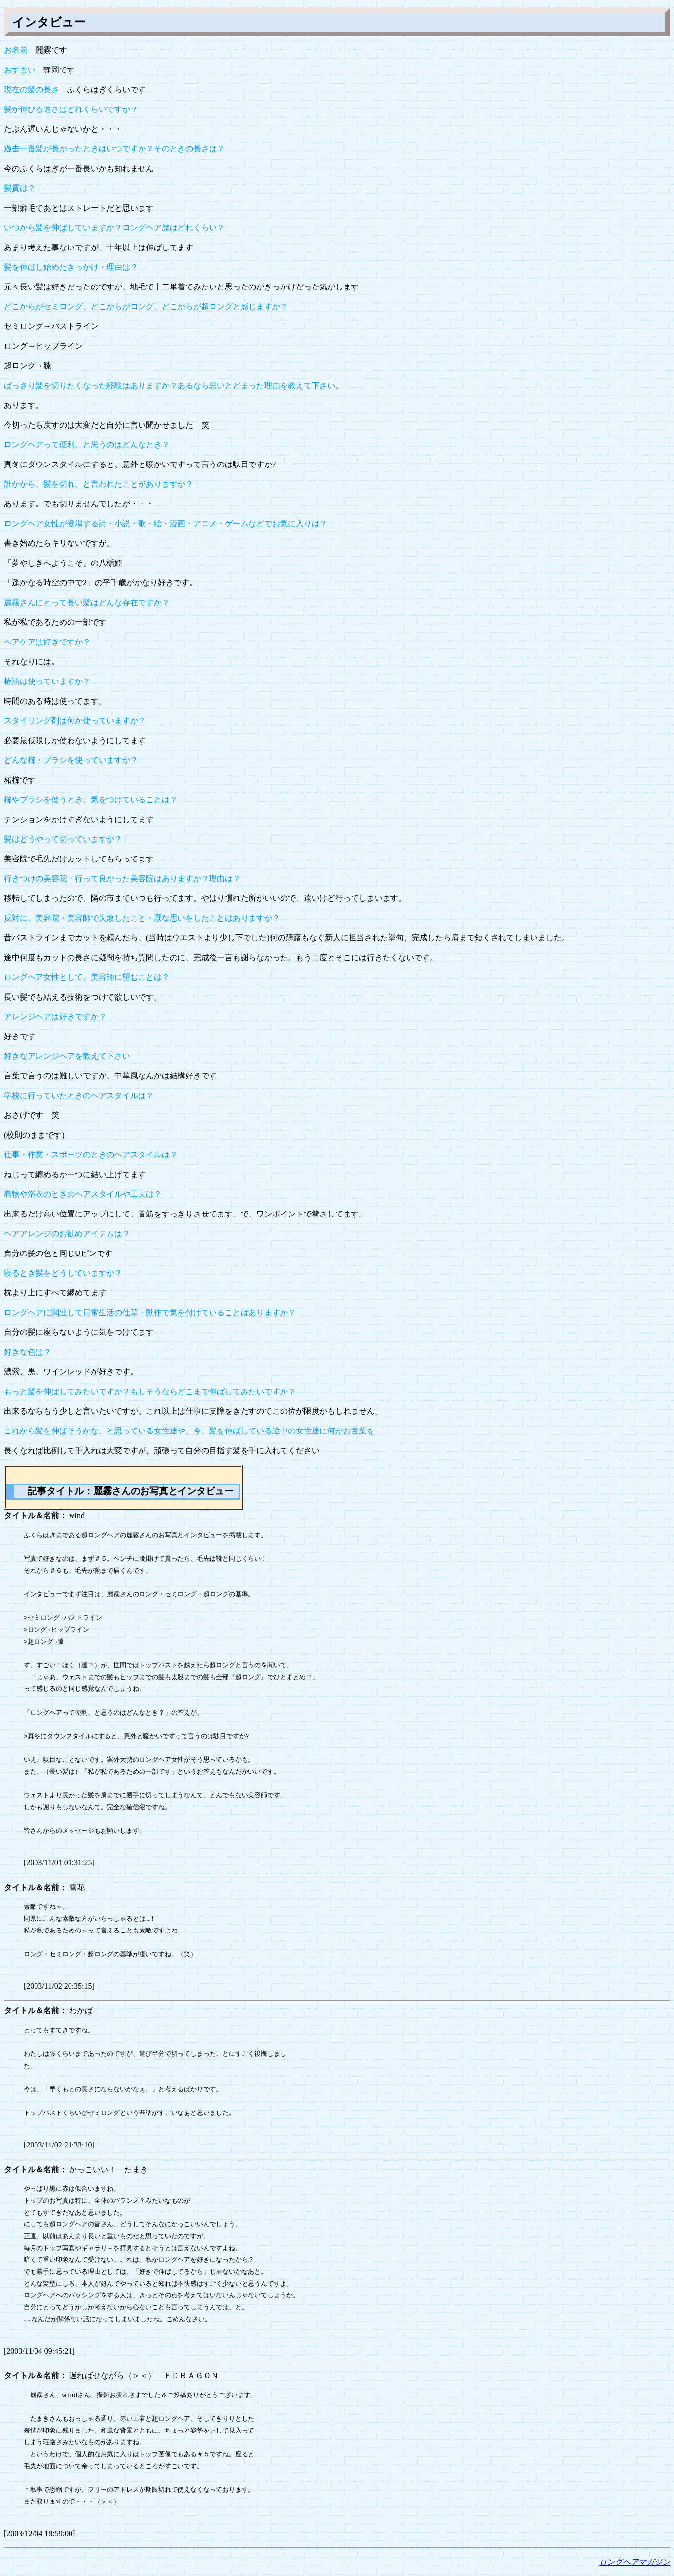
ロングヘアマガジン (634, 2562)
